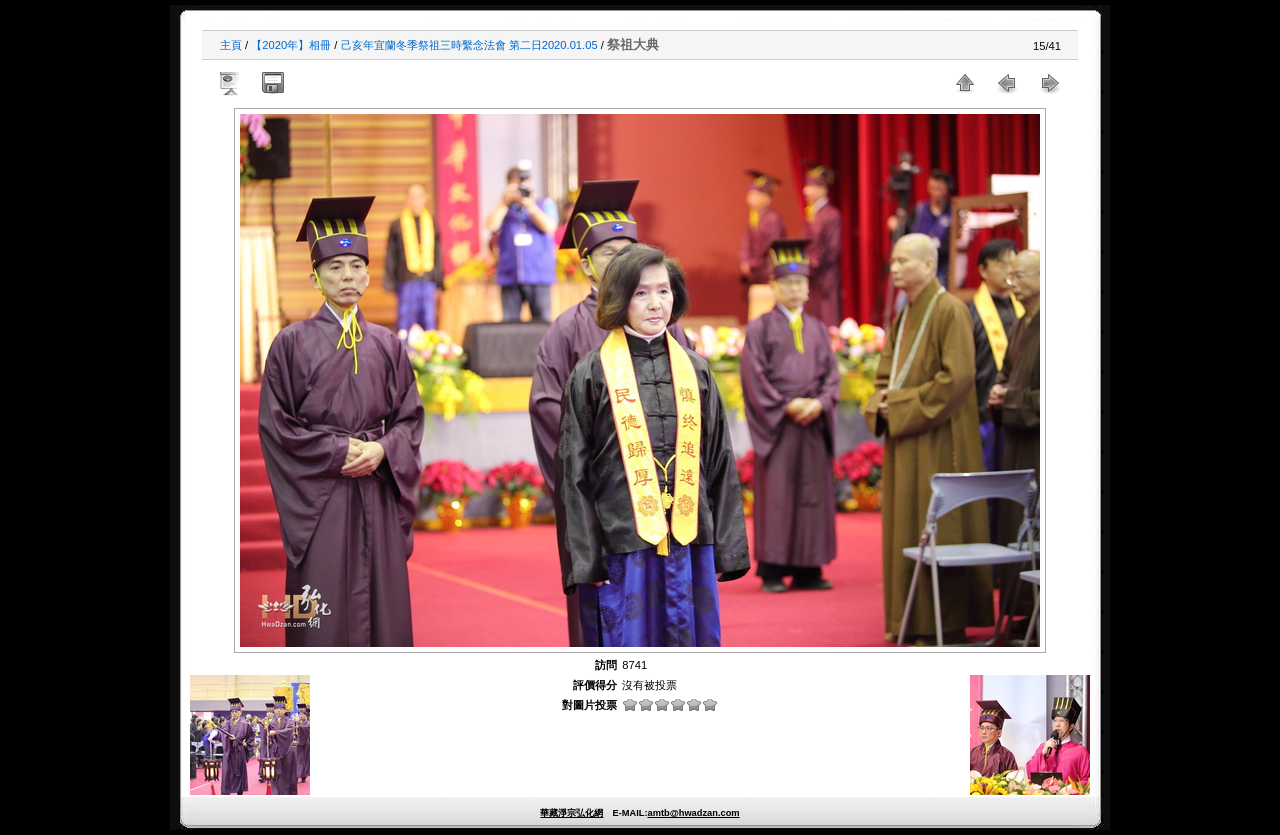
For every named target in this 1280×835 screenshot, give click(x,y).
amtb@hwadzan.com (693, 813)
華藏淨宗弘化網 (571, 813)
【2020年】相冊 (291, 45)
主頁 (231, 45)
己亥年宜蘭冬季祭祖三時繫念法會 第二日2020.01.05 (469, 45)
